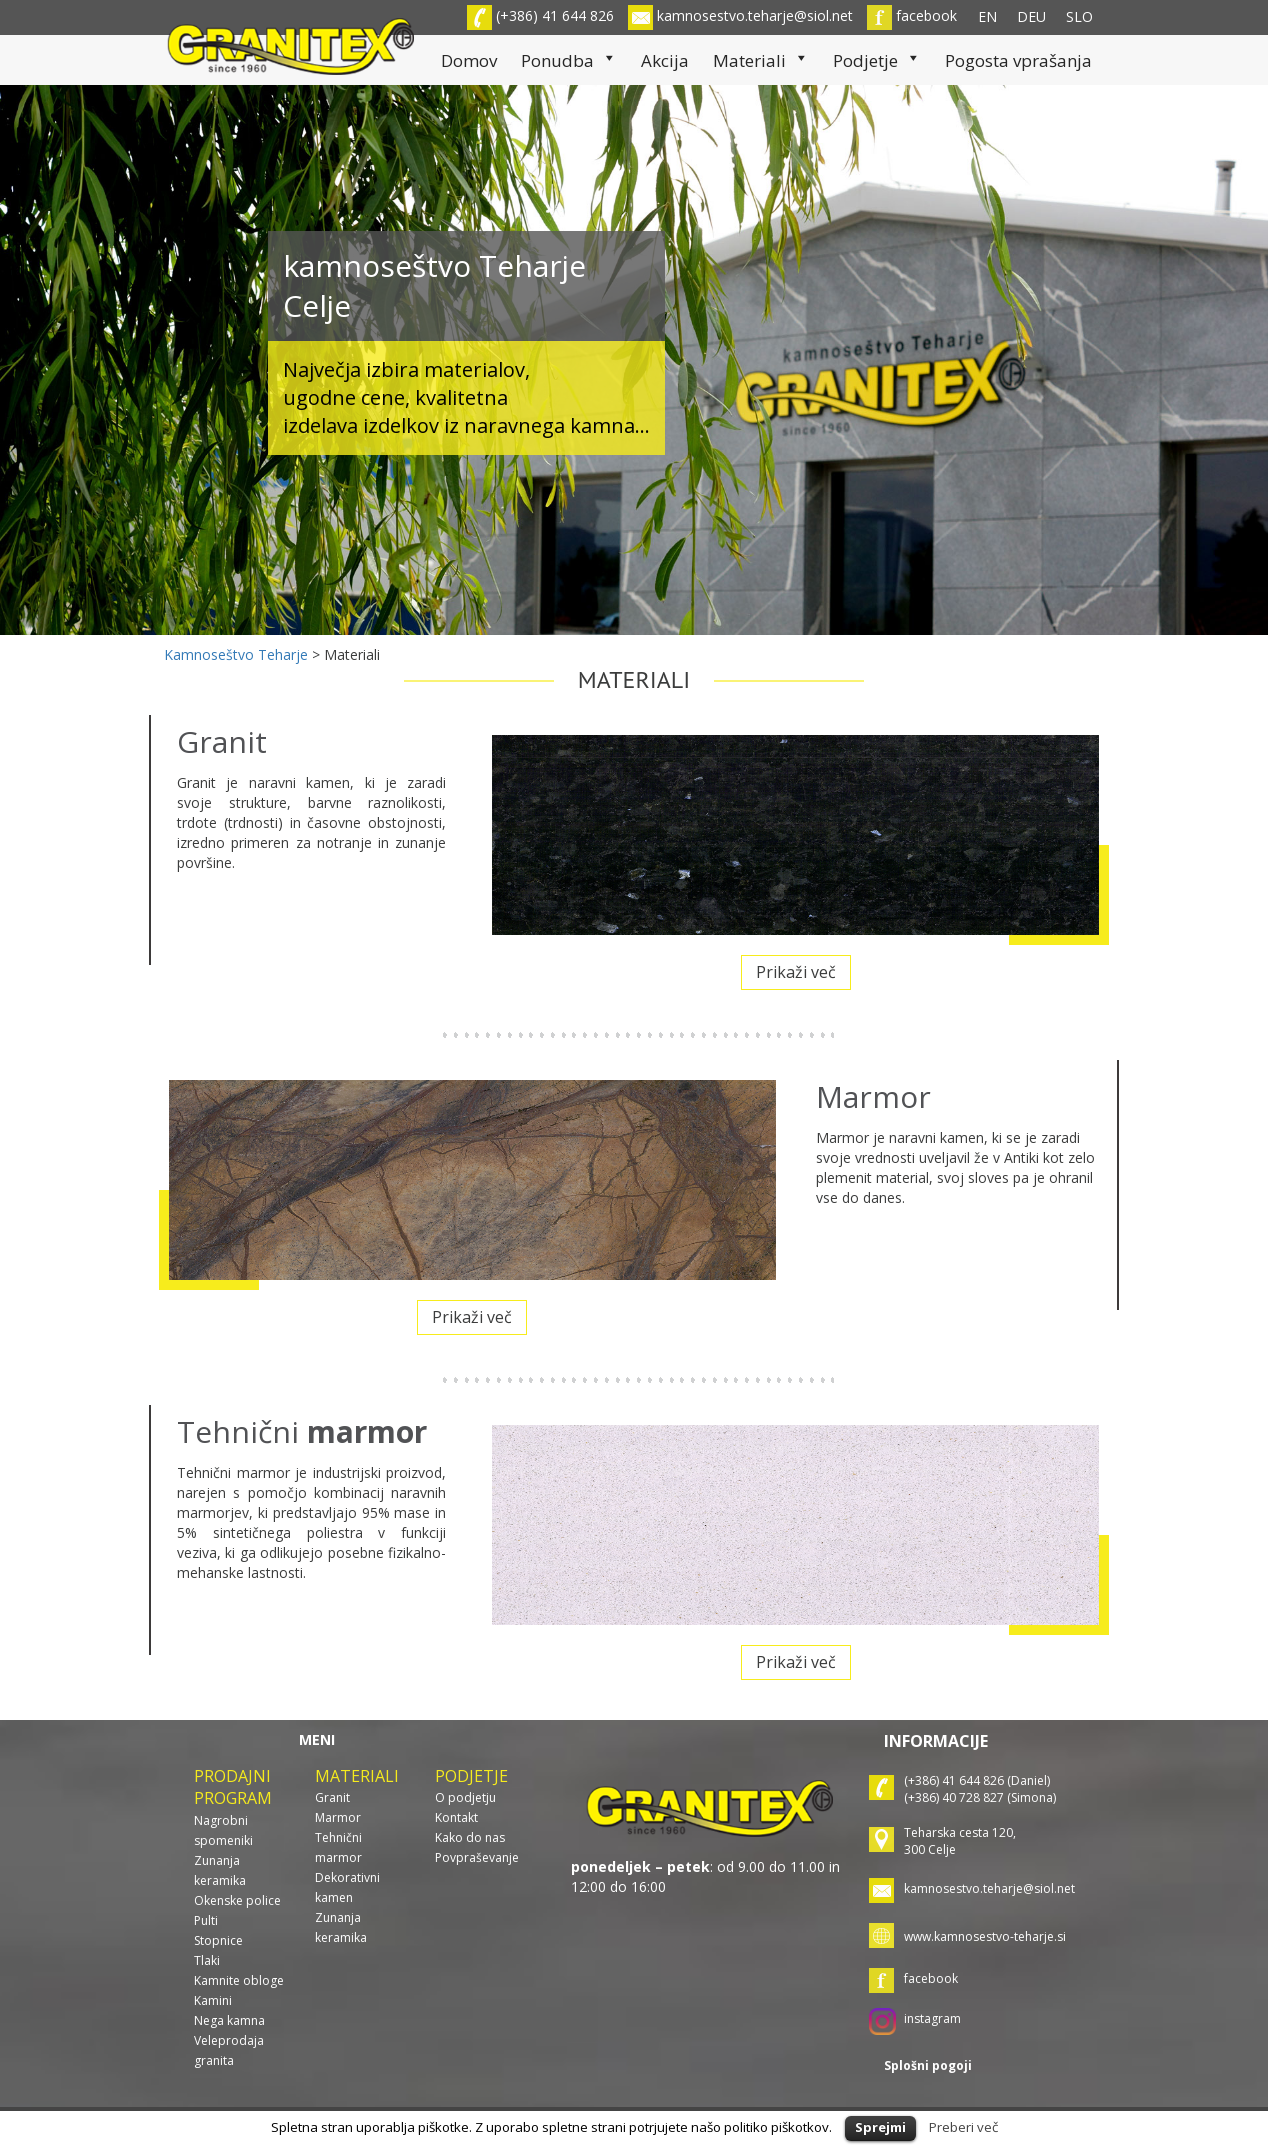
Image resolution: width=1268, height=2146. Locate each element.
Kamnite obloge (239, 1980)
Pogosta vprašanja (1018, 60)
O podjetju (465, 1797)
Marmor (338, 1817)
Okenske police (237, 1900)
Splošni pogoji (928, 2065)
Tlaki (207, 1960)
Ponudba (569, 60)
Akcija (665, 60)
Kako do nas (470, 1837)
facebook (912, 15)
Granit (332, 1797)
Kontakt (456, 1817)
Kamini (213, 2000)
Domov (469, 60)
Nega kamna (229, 2020)
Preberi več (963, 2127)
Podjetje (877, 60)
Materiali (761, 60)
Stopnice (218, 1940)
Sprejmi (880, 2127)
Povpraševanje (477, 1857)
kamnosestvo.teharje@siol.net (740, 15)
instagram (932, 2018)
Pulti (206, 1920)
